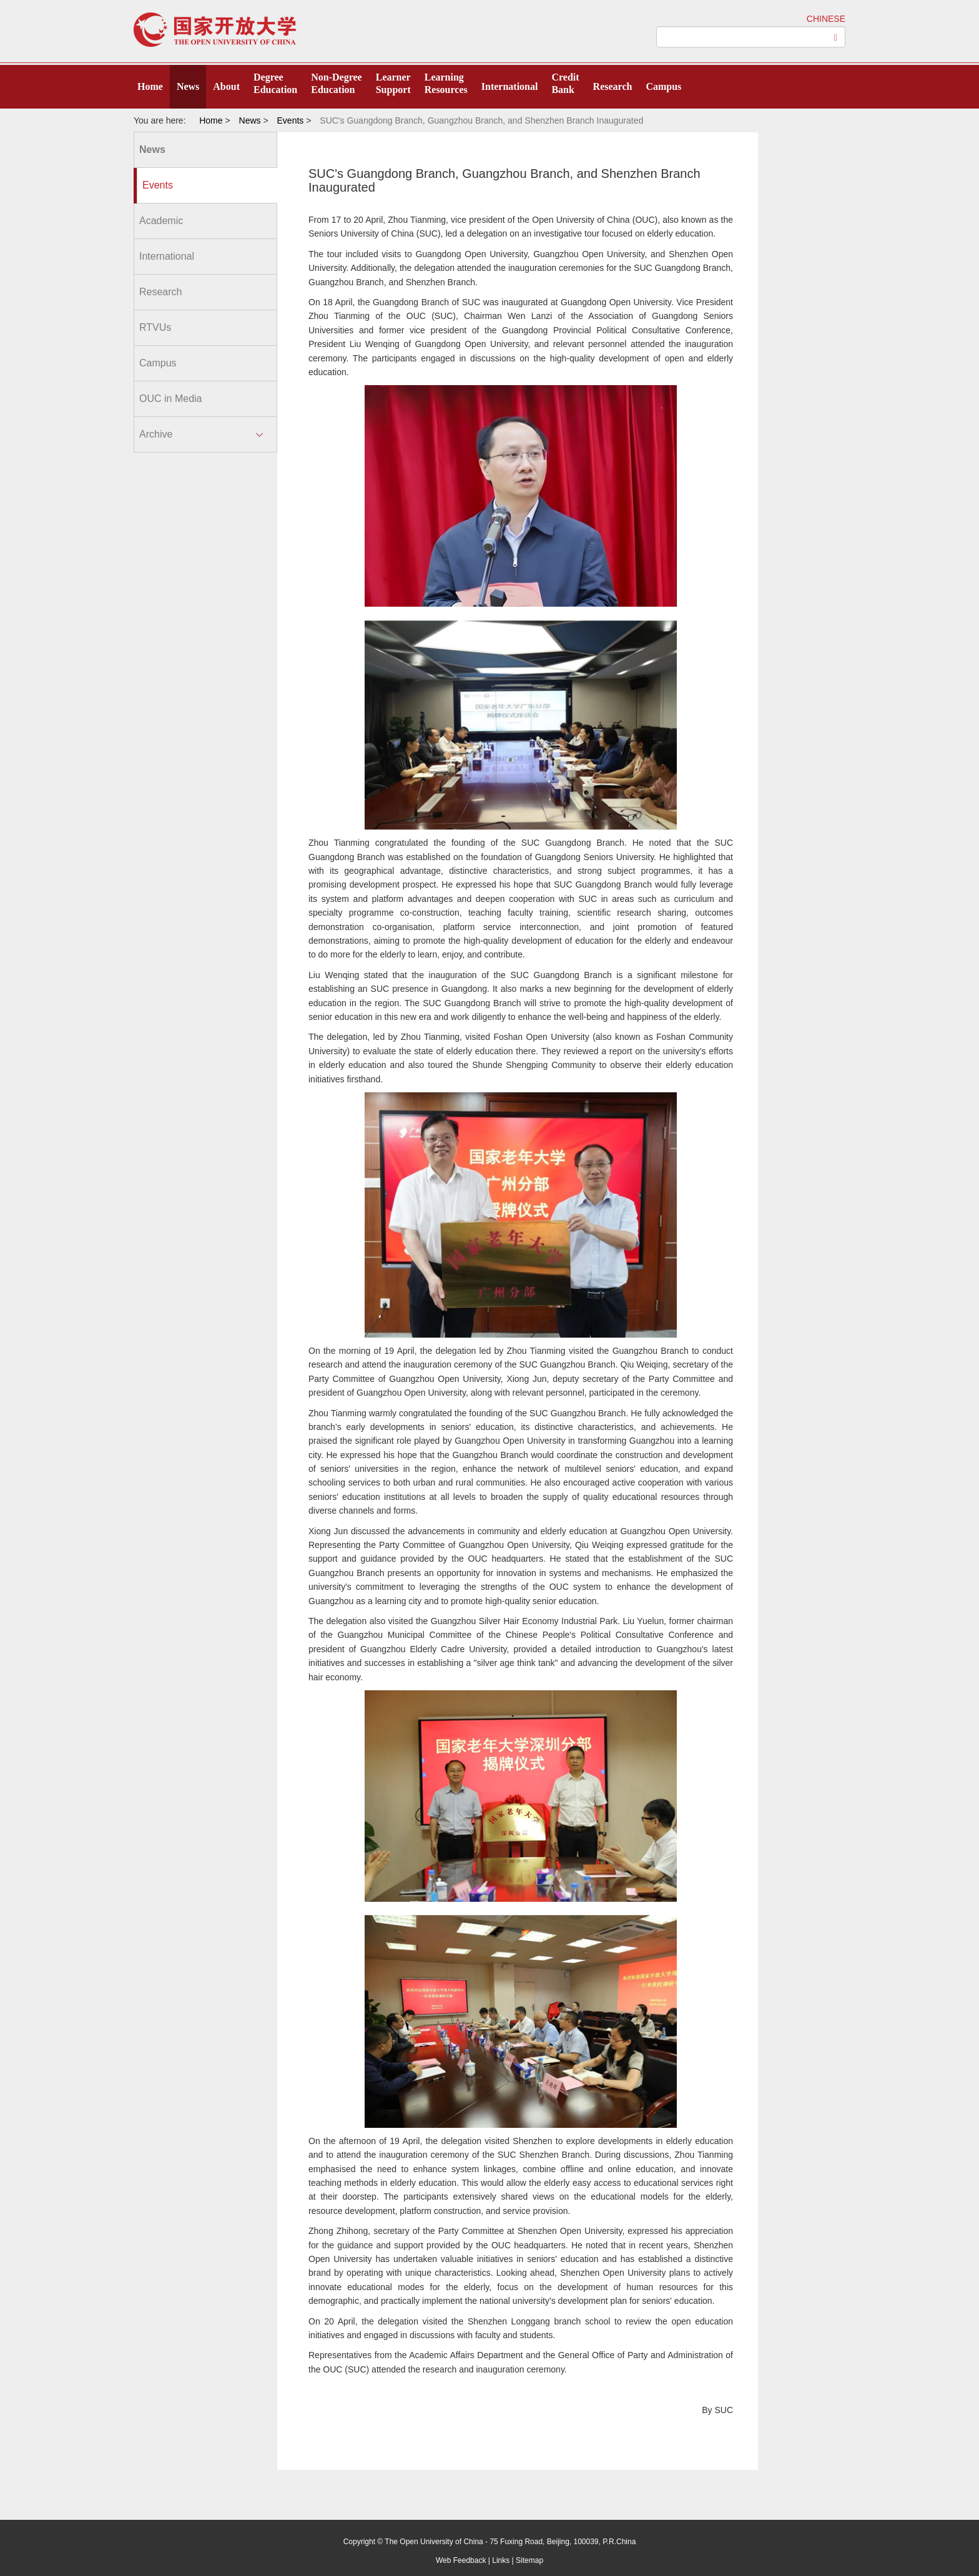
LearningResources (446, 83)
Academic (161, 220)
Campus (663, 86)
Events (157, 185)
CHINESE (826, 19)
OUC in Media (170, 398)
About (226, 86)
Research (612, 86)
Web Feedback (461, 2560)
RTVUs (155, 327)
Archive (155, 434)
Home (150, 86)
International (509, 86)
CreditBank (565, 83)
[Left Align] (836, 36)
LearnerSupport (393, 83)
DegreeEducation (275, 83)
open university (215, 29)
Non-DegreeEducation (336, 83)
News (188, 86)
